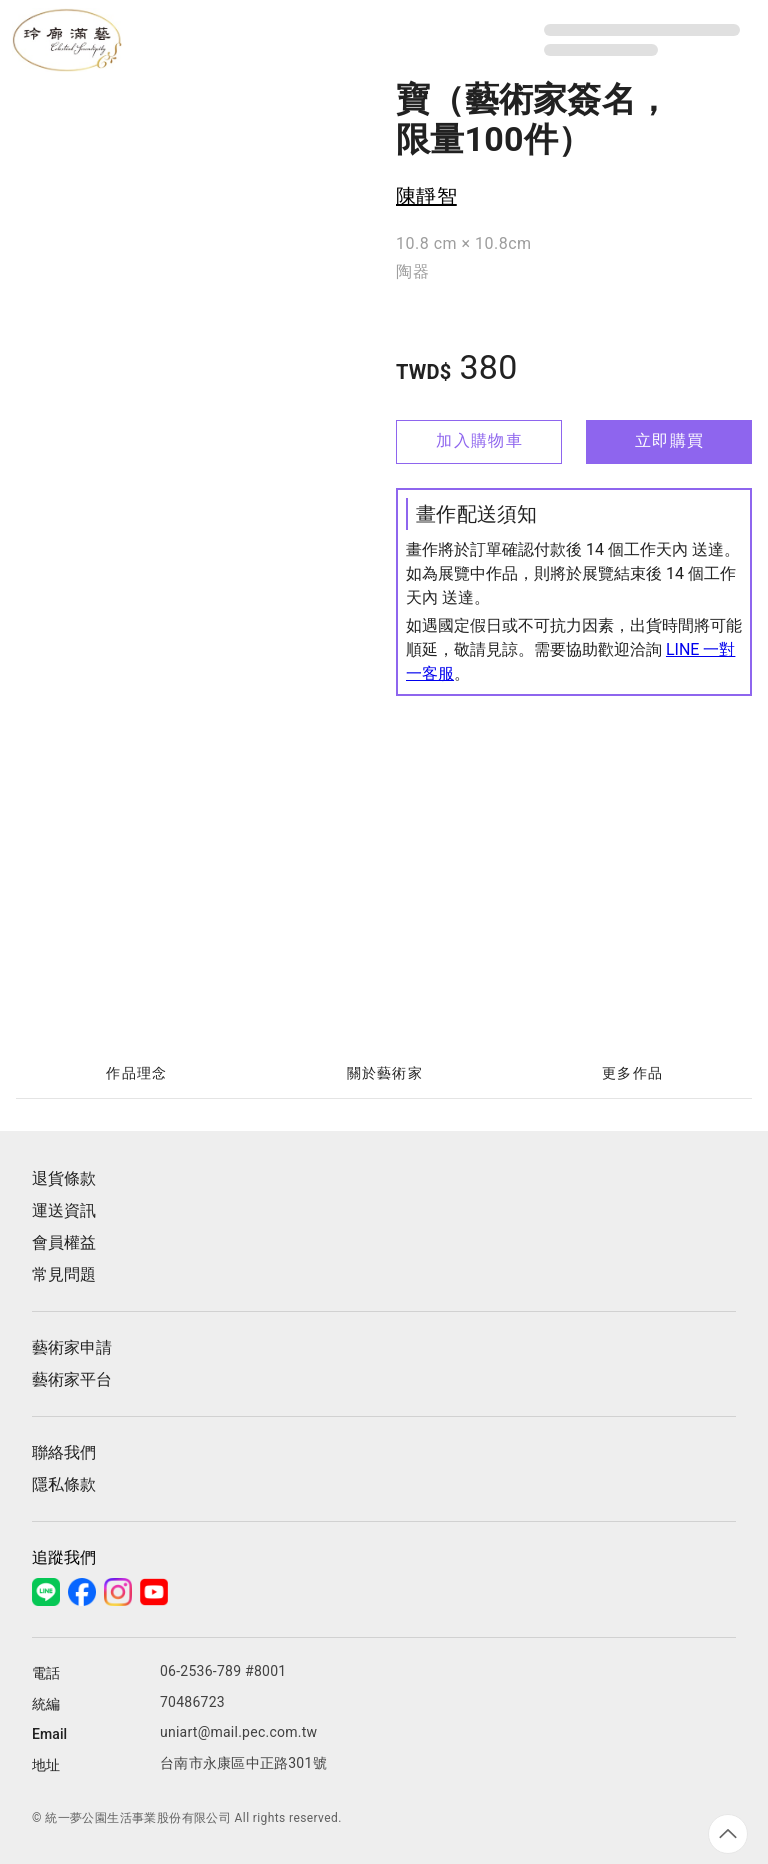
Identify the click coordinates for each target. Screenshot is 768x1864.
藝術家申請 (72, 1347)
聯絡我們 (64, 1452)
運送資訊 (64, 1210)
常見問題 (64, 1274)
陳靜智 (426, 196)
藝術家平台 (72, 1379)
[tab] (136, 1074)
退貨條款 (64, 1178)
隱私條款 (64, 1484)
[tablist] (384, 1074)
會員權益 (64, 1242)
